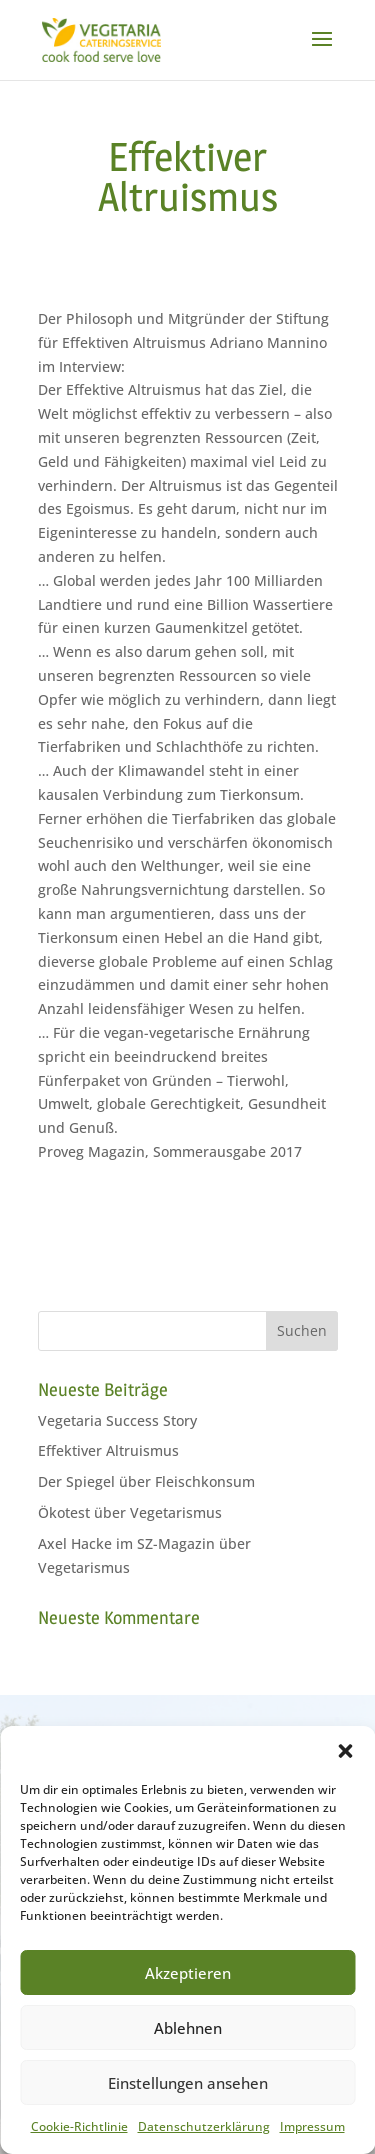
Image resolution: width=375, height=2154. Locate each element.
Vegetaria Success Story (117, 1420)
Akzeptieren (188, 1973)
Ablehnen (188, 2028)
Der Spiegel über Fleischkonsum (146, 1481)
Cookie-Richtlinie (79, 2126)
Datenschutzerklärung (204, 2126)
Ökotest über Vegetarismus (130, 1512)
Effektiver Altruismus (108, 1450)
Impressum (312, 2126)
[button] (345, 1751)
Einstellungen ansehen (188, 2083)
